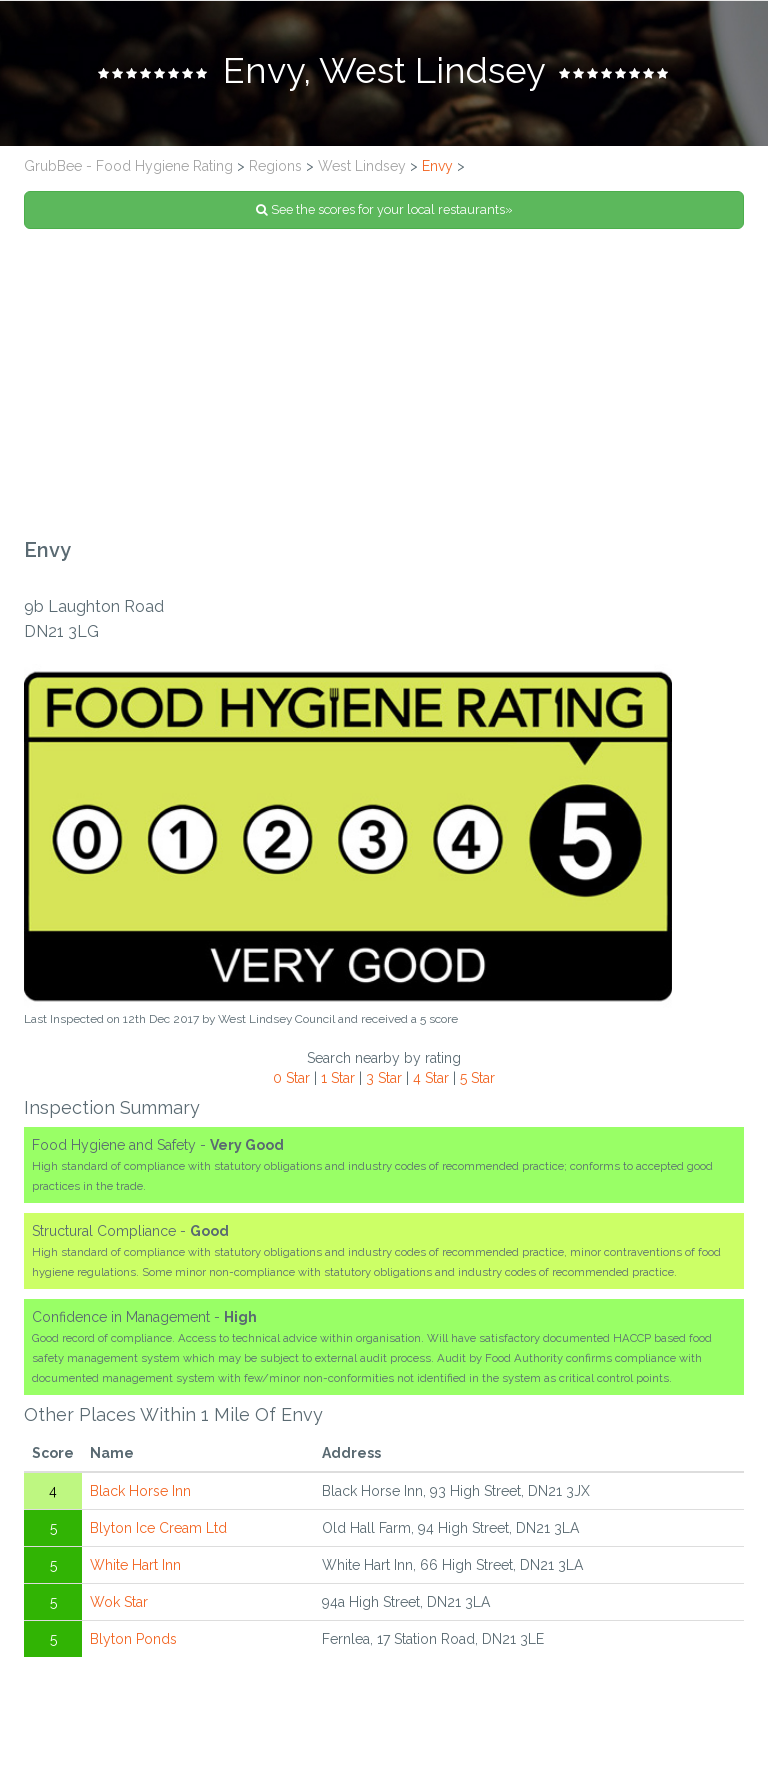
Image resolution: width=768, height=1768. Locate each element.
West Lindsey (362, 166)
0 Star (291, 1078)
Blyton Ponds (133, 1639)
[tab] (384, 73)
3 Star (384, 1078)
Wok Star (119, 1602)
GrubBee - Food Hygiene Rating (128, 166)
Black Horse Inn (140, 1491)
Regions (275, 166)
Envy (437, 166)
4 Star (431, 1078)
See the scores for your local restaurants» (384, 209)
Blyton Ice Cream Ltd (158, 1528)
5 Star (477, 1078)
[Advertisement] (384, 384)
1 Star (338, 1078)
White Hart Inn (135, 1565)
